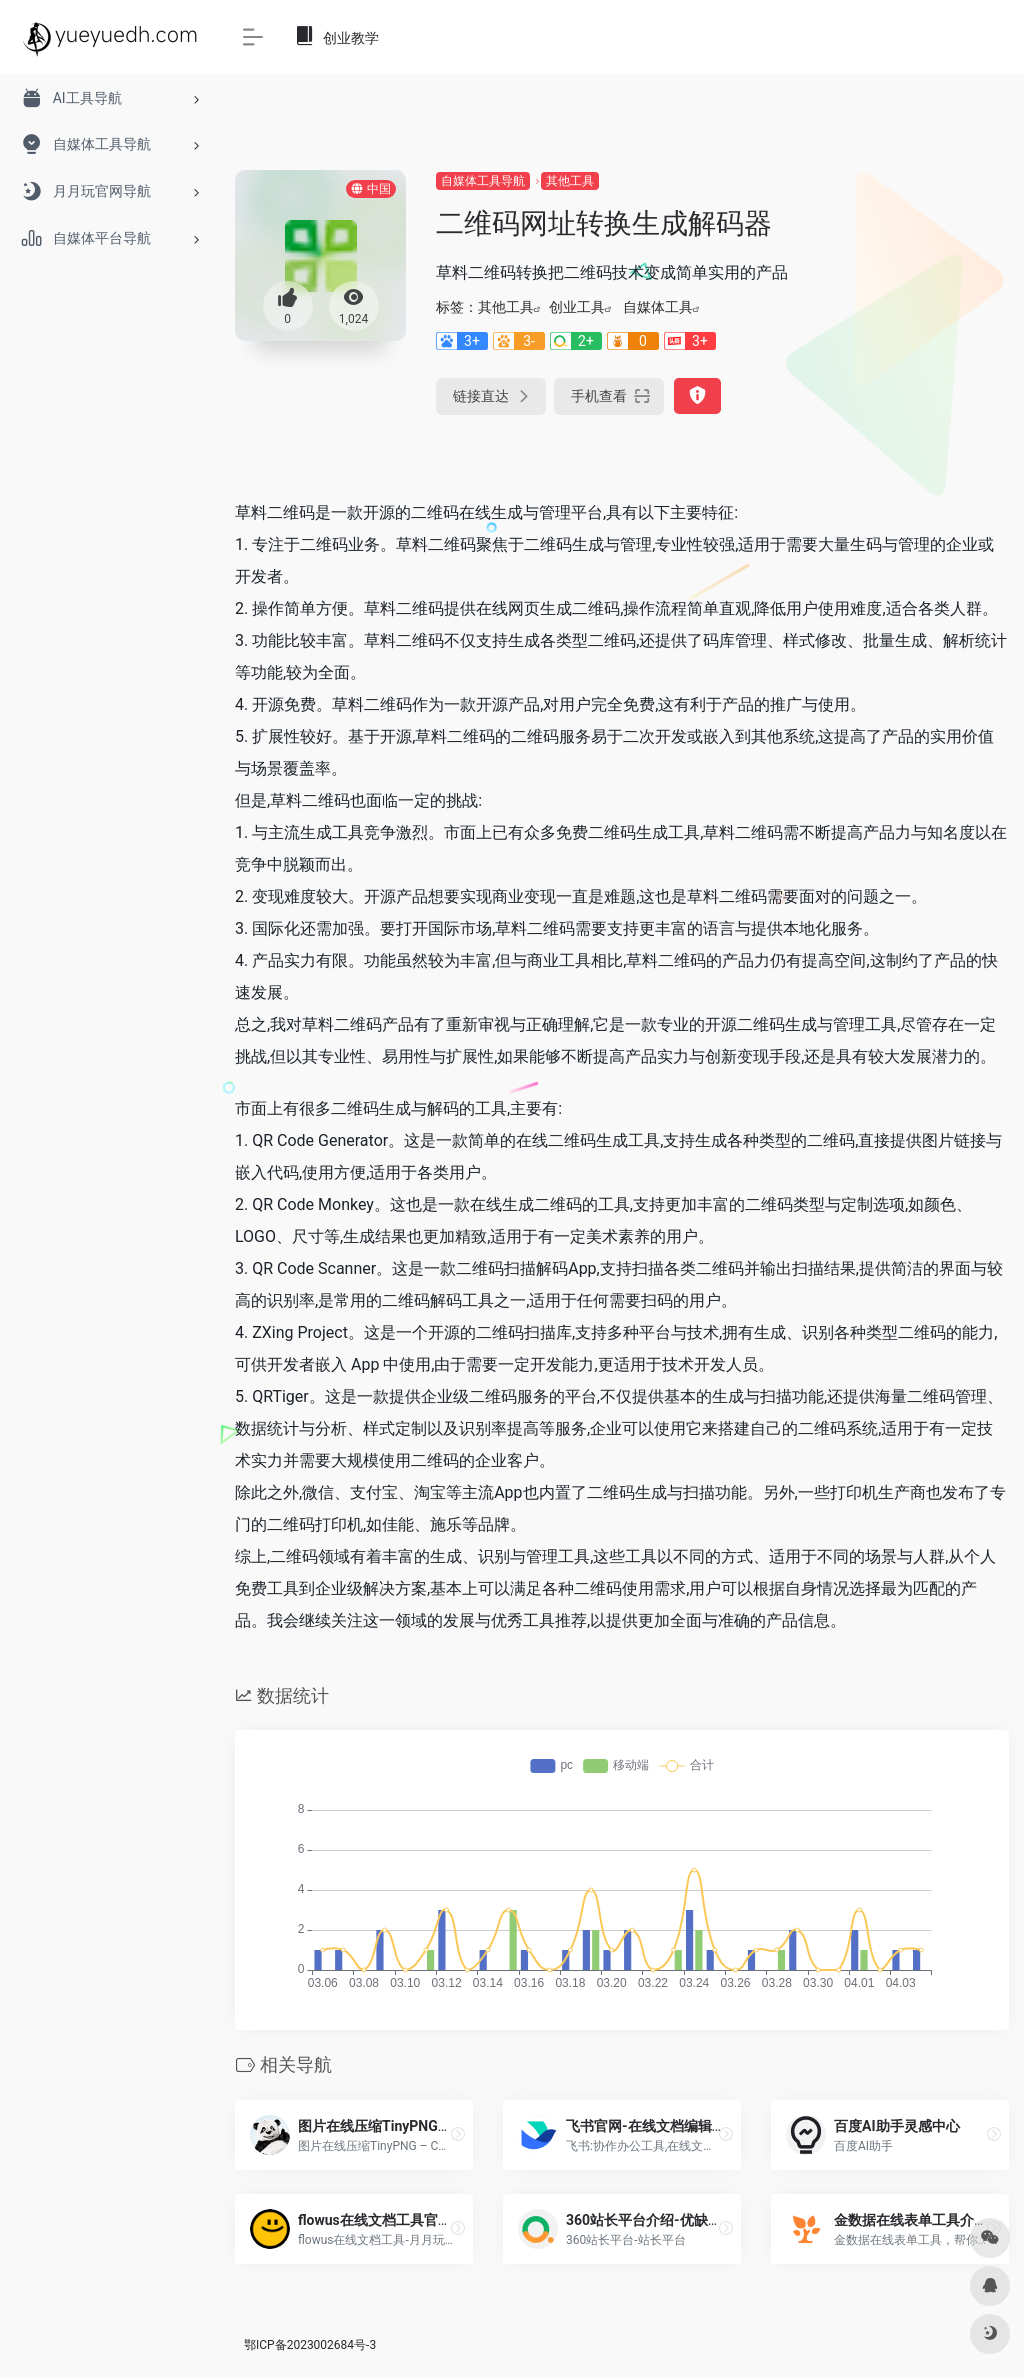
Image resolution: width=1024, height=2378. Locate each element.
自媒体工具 (658, 307)
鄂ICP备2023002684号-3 (310, 2345)
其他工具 (570, 181)
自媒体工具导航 (483, 181)
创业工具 (577, 307)
